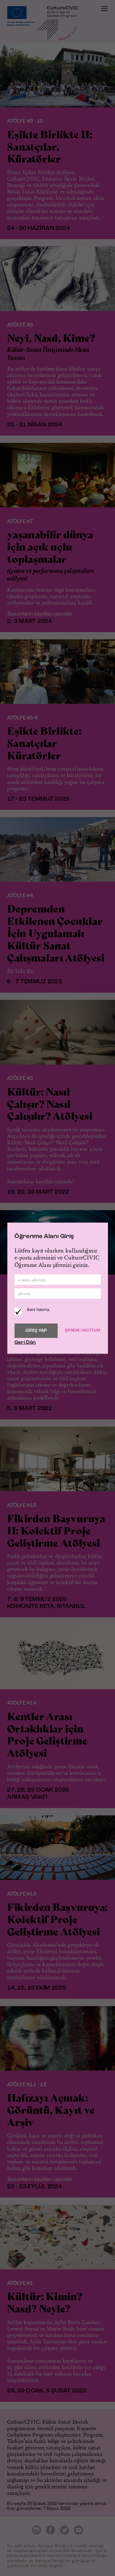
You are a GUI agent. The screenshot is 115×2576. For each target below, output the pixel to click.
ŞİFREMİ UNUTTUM (82, 1330)
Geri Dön (25, 1342)
